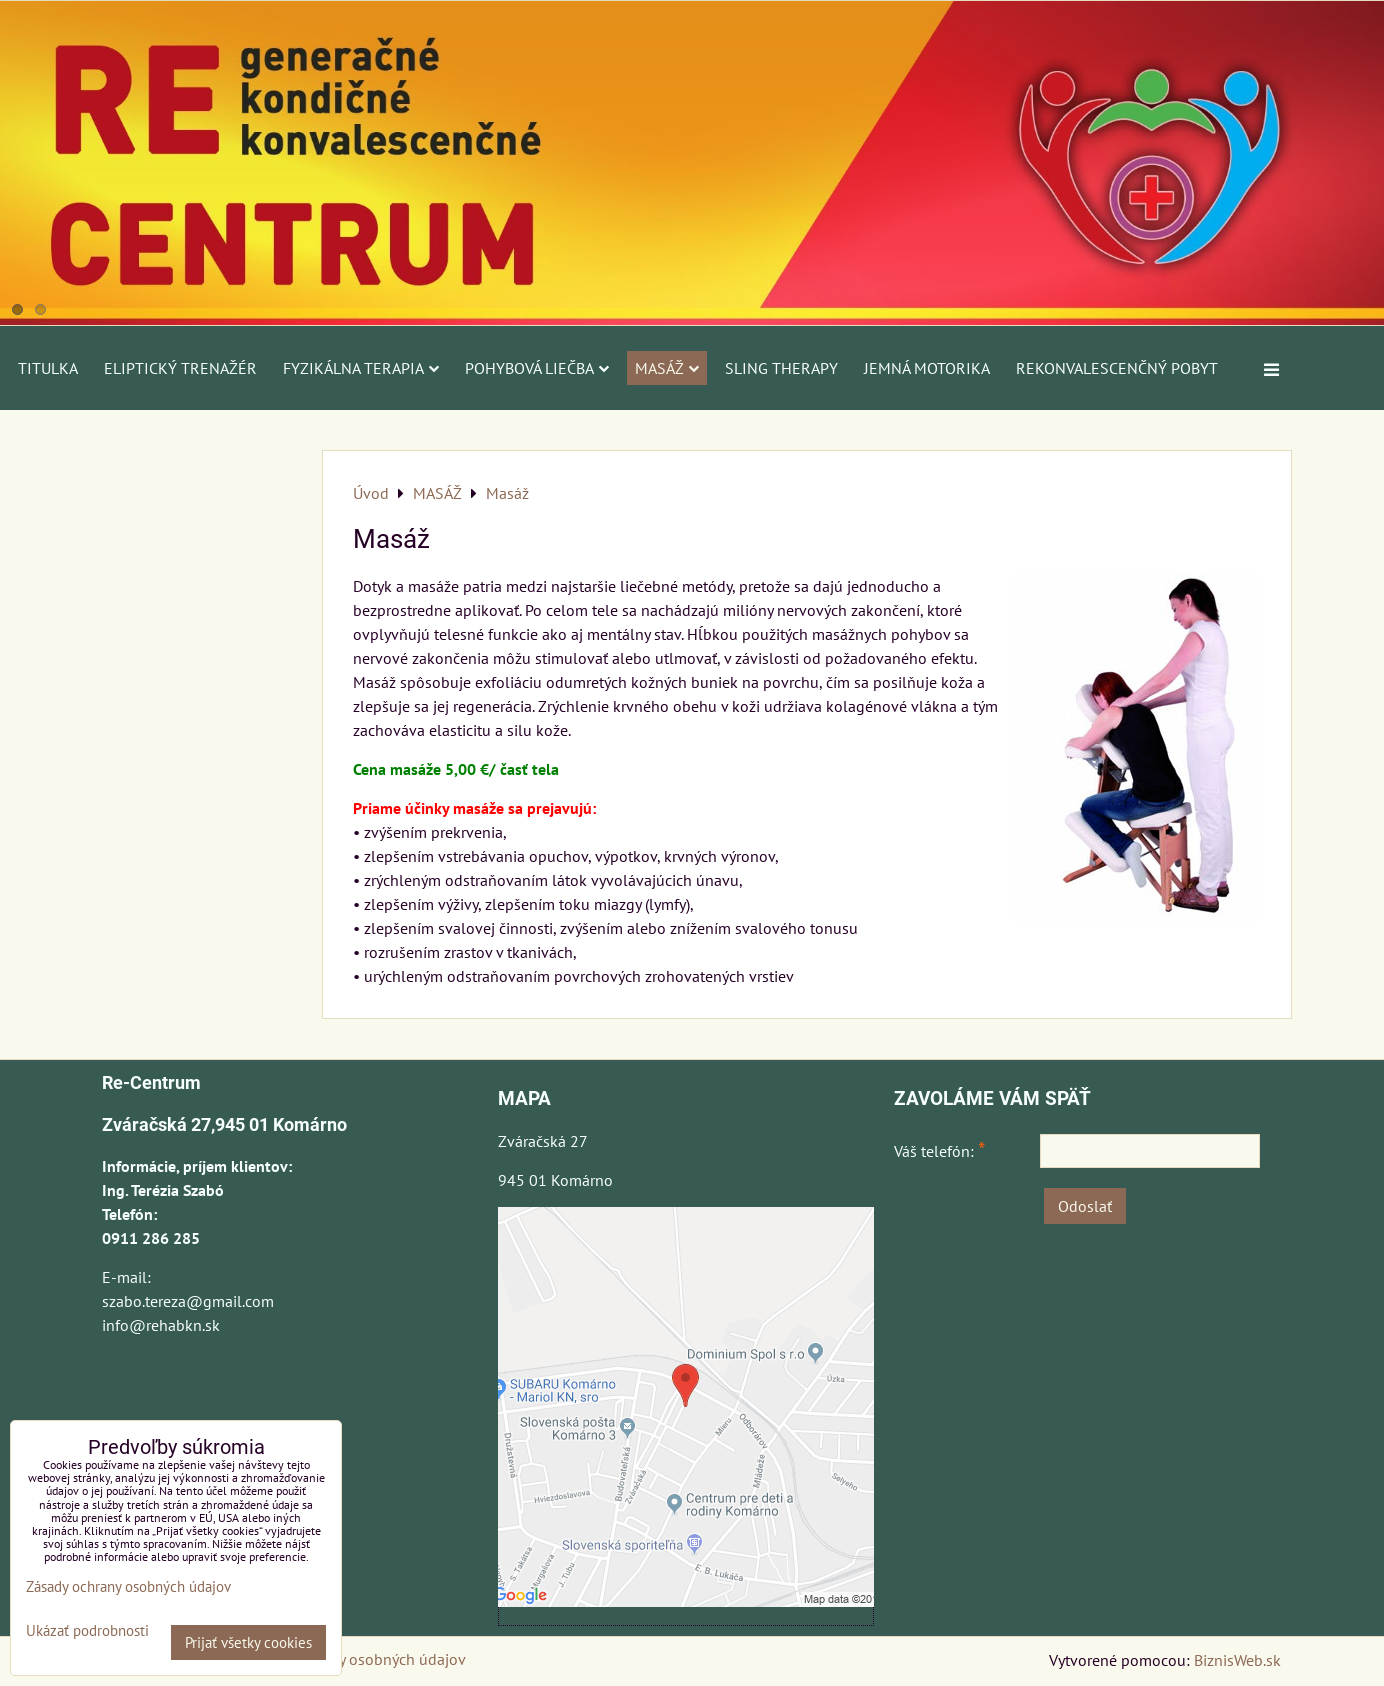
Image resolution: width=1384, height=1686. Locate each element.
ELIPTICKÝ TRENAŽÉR (180, 368)
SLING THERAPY (781, 368)
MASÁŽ (667, 368)
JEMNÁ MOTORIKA (927, 368)
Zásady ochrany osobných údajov (353, 1659)
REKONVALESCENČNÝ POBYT (1117, 368)
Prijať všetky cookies (248, 1642)
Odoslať (1085, 1206)
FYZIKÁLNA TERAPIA (361, 368)
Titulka (48, 368)
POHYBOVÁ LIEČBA (537, 368)
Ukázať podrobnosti (87, 1631)
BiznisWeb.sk (1237, 1660)
